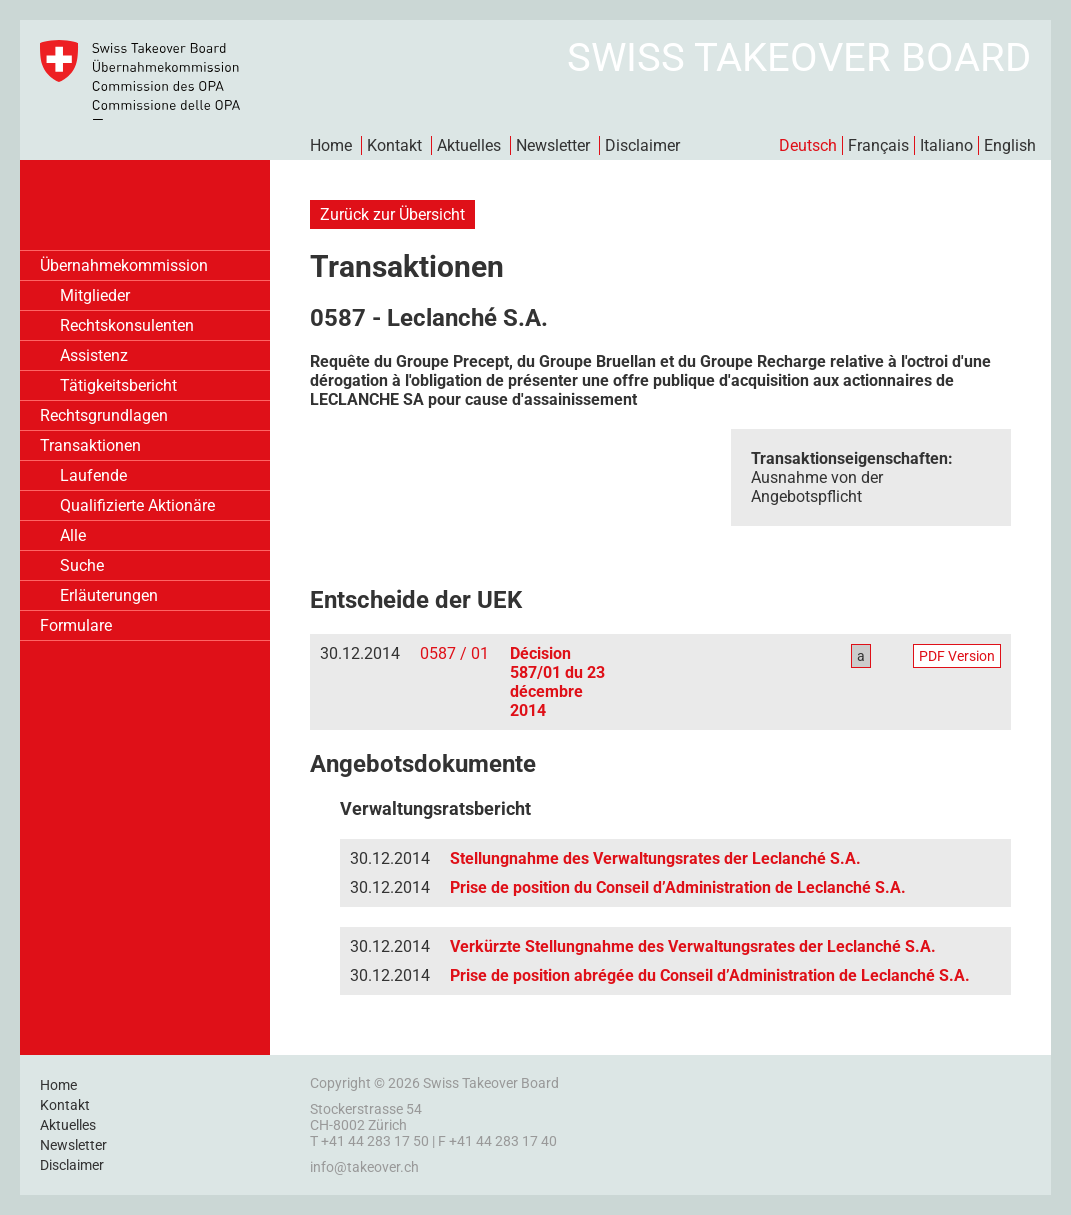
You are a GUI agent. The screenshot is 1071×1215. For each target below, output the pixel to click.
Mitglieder (95, 295)
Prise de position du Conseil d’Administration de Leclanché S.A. (678, 887)
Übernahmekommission (124, 265)
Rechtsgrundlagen (104, 415)
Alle (73, 535)
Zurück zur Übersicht (392, 214)
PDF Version (957, 656)
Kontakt (394, 145)
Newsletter (553, 145)
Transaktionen (90, 445)
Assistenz (94, 355)
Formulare (76, 625)
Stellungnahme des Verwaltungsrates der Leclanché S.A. (655, 858)
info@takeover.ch (364, 1167)
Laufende (93, 475)
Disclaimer (642, 145)
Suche (82, 565)
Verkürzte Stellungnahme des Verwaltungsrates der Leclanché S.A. (693, 946)
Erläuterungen (109, 595)
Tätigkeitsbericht (118, 385)
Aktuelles (469, 145)
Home (331, 145)
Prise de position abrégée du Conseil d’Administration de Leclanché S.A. (710, 975)
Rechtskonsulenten (127, 325)
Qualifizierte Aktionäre (137, 505)
